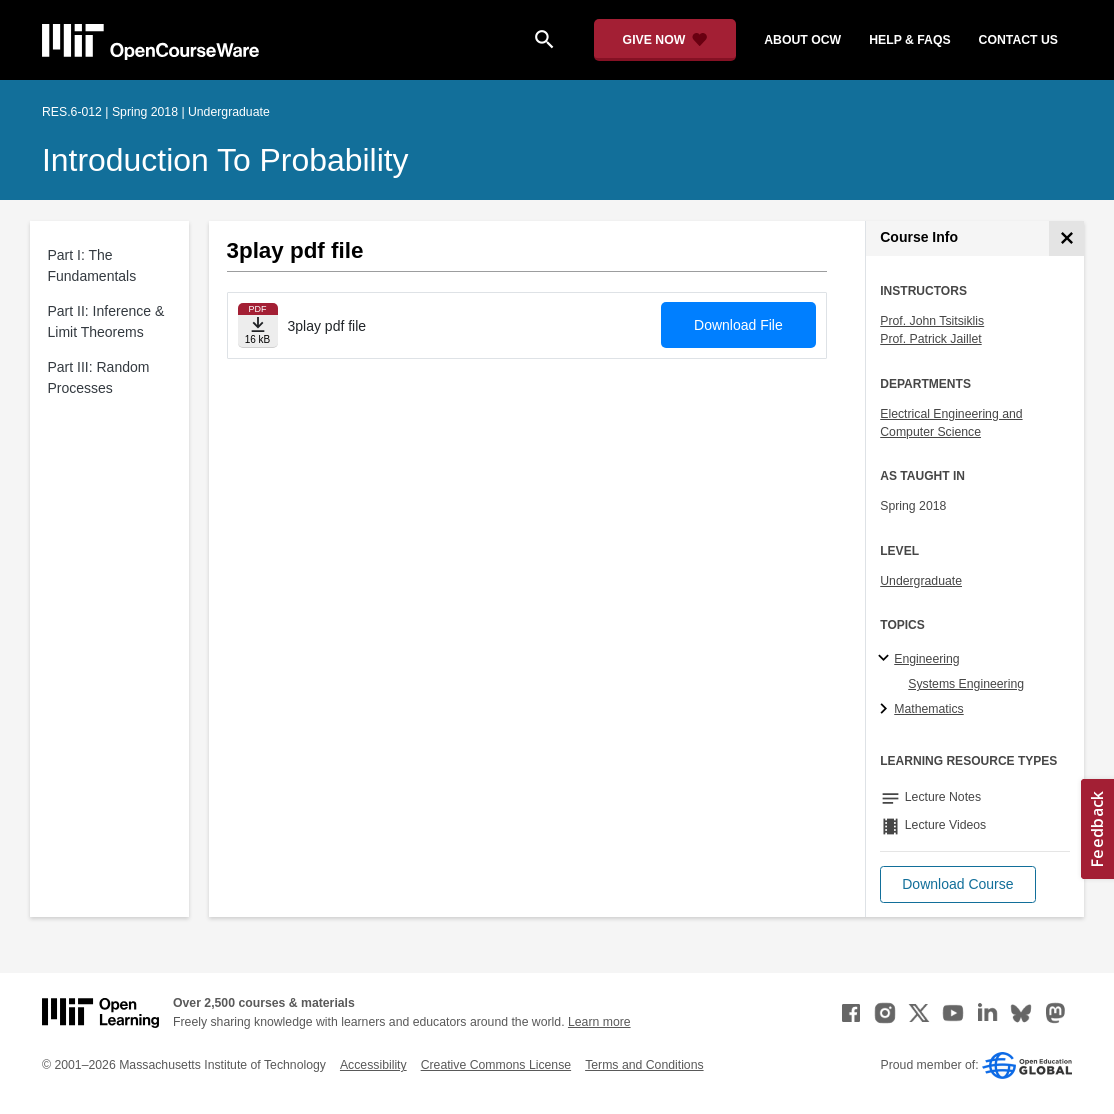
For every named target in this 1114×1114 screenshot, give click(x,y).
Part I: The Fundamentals (92, 265)
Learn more (599, 1022)
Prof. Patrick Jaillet (930, 339)
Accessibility (373, 1065)
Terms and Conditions (644, 1065)
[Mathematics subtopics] (886, 710)
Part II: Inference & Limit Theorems (106, 321)
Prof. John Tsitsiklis (932, 321)
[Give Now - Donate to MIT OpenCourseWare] (665, 40)
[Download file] (258, 325)
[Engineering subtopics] (886, 659)
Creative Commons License (496, 1065)
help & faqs (909, 40)
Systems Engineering (966, 684)
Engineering (926, 659)
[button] (957, 884)
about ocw (802, 40)
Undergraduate (921, 581)
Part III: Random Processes (99, 377)
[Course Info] (1066, 238)
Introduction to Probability (225, 160)
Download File (738, 325)
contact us (1018, 40)
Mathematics (928, 709)
